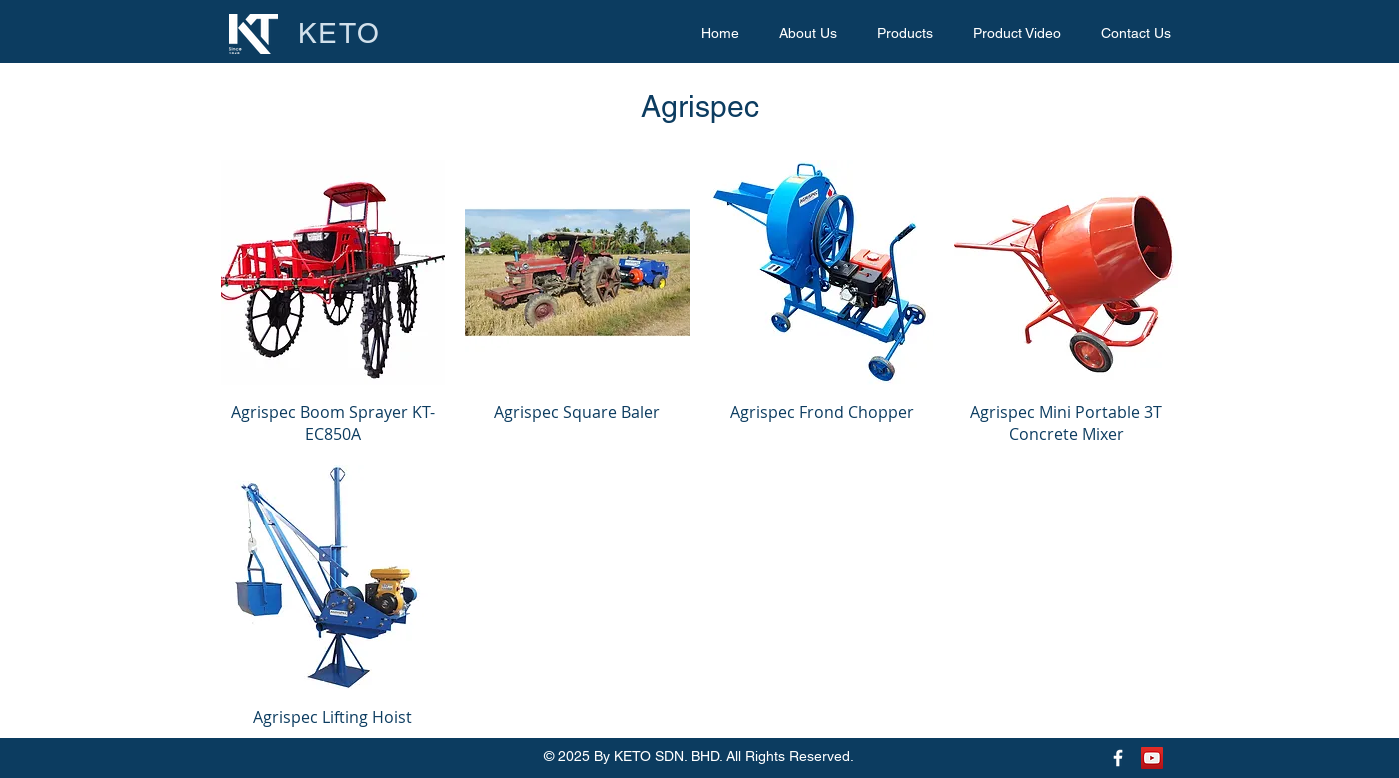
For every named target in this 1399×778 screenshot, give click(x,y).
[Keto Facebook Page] (1118, 758)
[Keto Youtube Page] (1152, 758)
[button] (905, 33)
